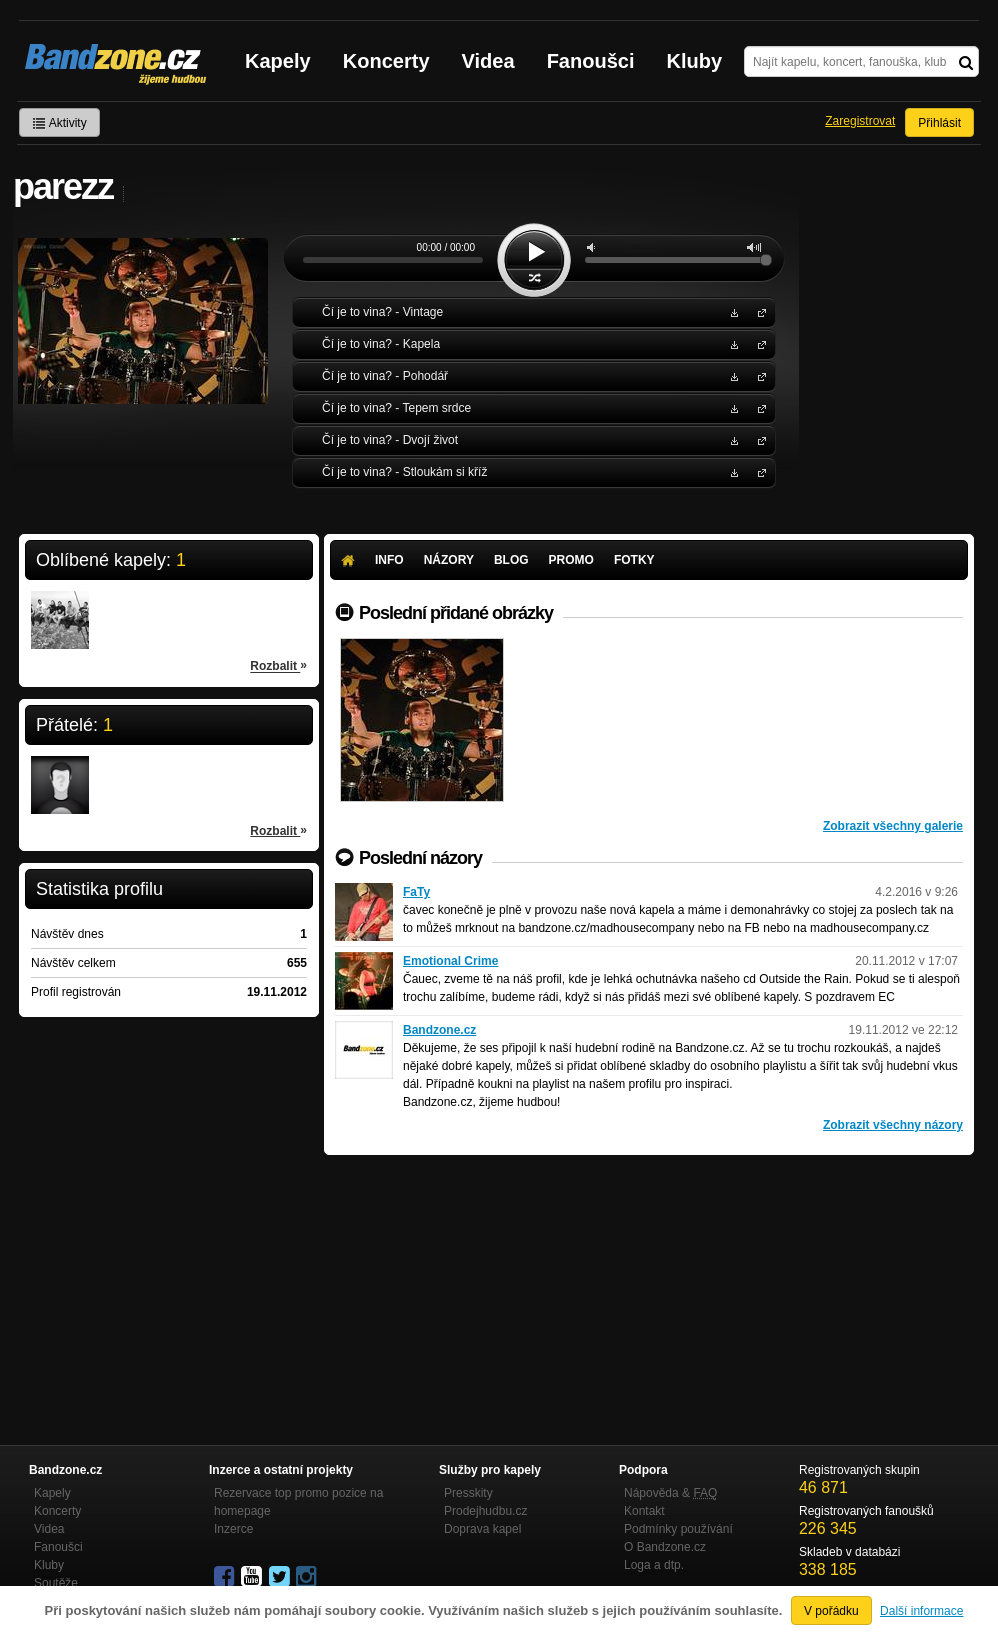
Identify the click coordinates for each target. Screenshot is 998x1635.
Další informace (921, 1611)
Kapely (278, 61)
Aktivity (59, 123)
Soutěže (56, 1583)
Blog (511, 560)
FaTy (416, 892)
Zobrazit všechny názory (893, 1125)
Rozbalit (278, 665)
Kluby (695, 61)
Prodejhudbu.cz (485, 1511)
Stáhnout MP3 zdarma (732, 311)
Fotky (634, 560)
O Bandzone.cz (665, 1547)
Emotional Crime (450, 961)
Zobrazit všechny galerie (893, 826)
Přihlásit (939, 123)
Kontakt (644, 1511)
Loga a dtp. (654, 1565)
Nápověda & (670, 1493)
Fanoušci (591, 61)
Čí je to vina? (758, 311)
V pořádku (831, 1611)
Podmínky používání (678, 1529)
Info (389, 560)
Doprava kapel (482, 1529)
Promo (571, 560)
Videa (488, 61)
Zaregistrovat (860, 121)
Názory (449, 560)
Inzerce (233, 1529)
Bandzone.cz (439, 1030)
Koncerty (386, 61)
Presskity (468, 1493)
